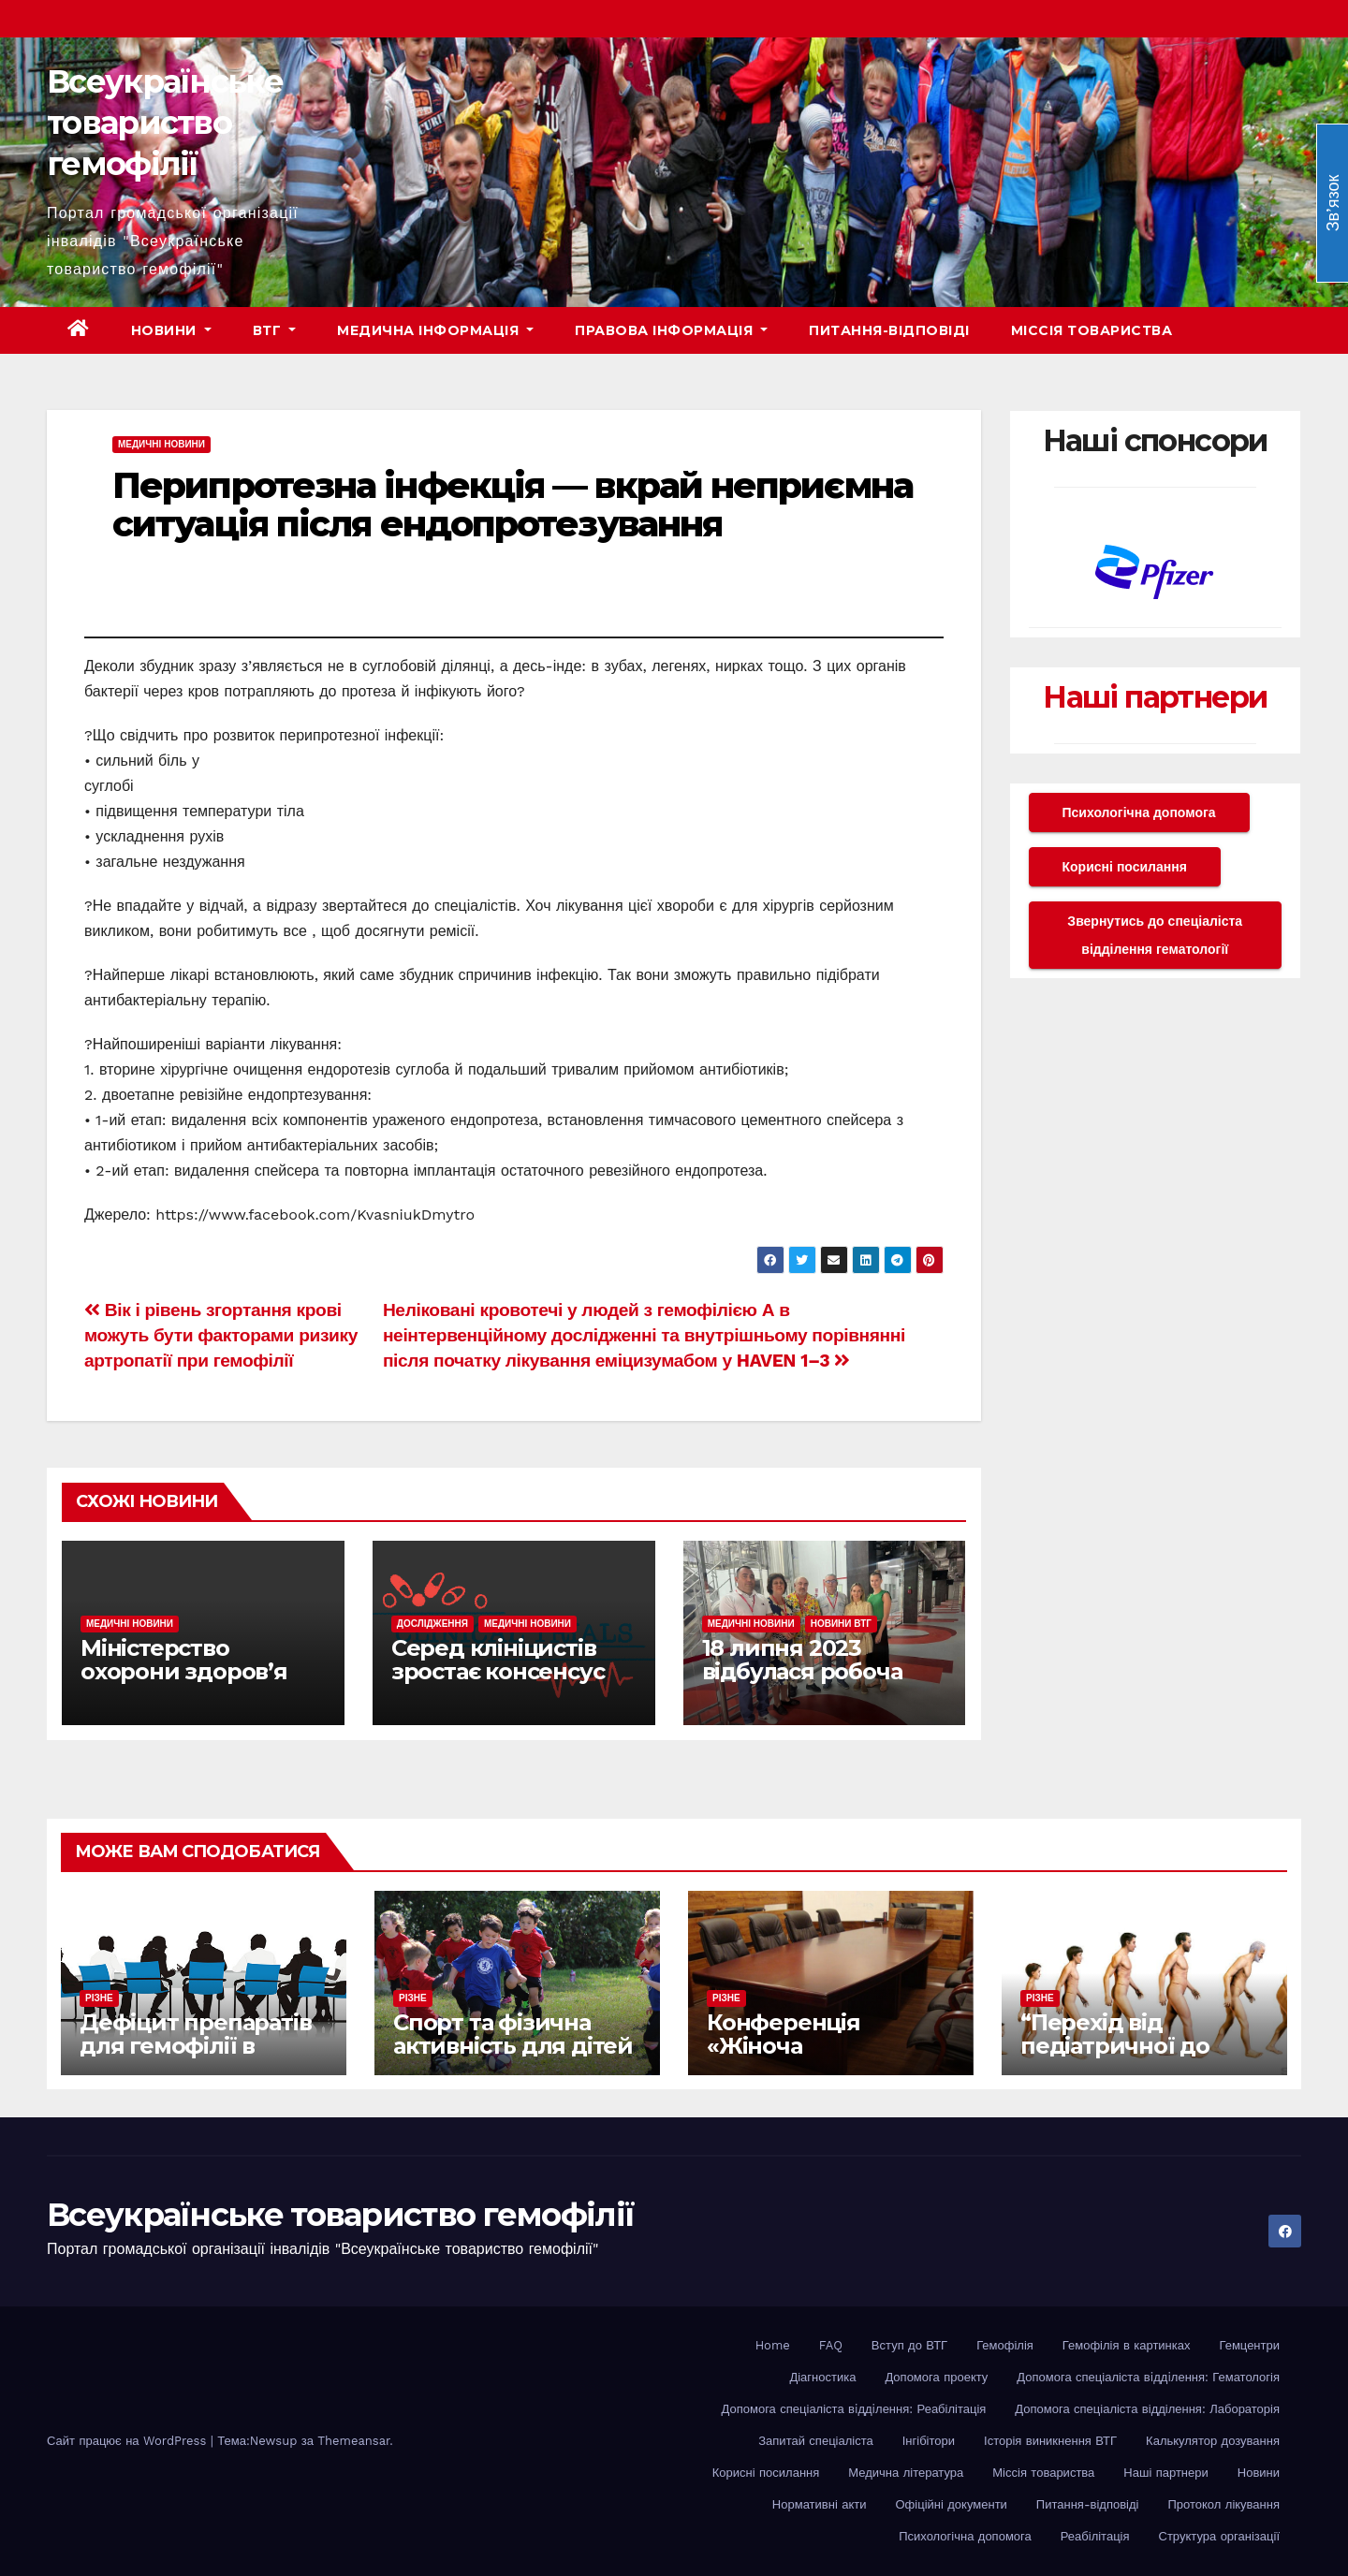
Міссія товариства (1092, 330)
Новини (171, 330)
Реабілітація (1095, 2536)
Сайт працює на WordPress (129, 2441)
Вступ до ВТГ (909, 2345)
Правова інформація (671, 330)
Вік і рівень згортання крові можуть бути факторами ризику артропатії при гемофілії (221, 1335)
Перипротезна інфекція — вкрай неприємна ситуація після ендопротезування (512, 505)
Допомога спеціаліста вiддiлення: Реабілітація (854, 2409)
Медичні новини (161, 444)
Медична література (905, 2473)
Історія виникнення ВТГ (1050, 2441)
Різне (99, 1998)
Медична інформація (435, 330)
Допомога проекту (936, 2377)
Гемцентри (1250, 2345)
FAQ (830, 2345)
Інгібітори (928, 2441)
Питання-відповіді (889, 330)
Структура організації (1219, 2536)
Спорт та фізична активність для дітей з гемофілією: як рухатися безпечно (513, 2057)
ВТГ (275, 330)
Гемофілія (1004, 2345)
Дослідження (432, 1623)
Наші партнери (1155, 697)
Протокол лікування (1223, 2504)
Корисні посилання (1124, 866)
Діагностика (822, 2377)
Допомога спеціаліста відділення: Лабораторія (1147, 2409)
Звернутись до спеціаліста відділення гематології (1154, 935)
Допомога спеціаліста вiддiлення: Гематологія (1148, 2377)
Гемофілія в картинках (1126, 2345)
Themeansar (353, 2441)
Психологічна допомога (1139, 812)
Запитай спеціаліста (815, 2441)
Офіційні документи (950, 2504)
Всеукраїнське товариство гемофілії (165, 122)
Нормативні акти (819, 2504)
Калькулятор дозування (1213, 2441)
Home (772, 2345)
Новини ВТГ (841, 1623)
